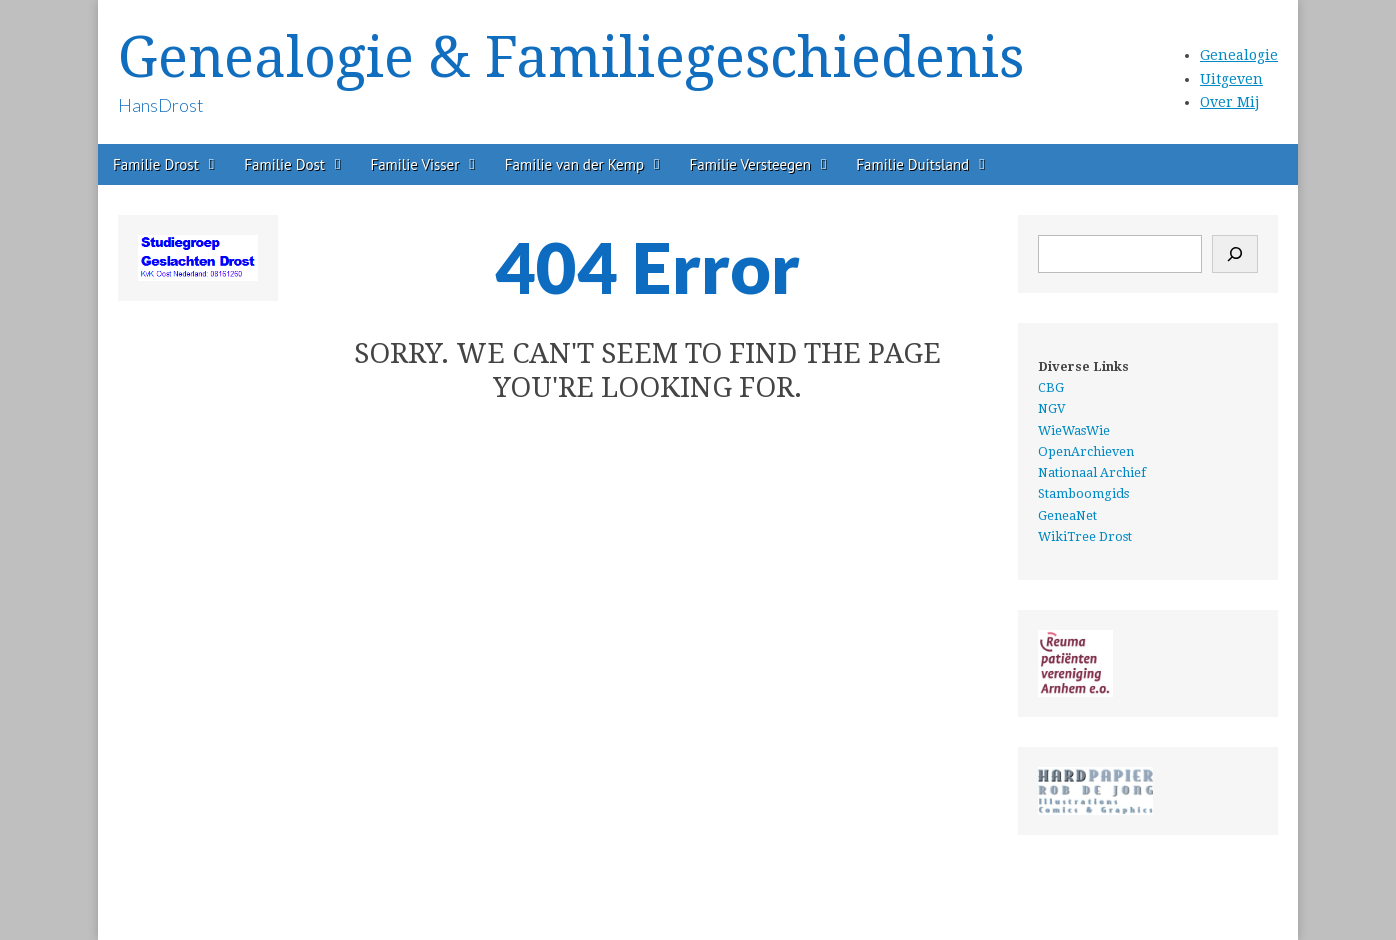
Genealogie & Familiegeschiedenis (571, 57)
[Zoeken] (1235, 254)
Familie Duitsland (912, 164)
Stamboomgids (1083, 493)
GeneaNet (1067, 515)
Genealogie (1239, 55)
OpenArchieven (1086, 451)
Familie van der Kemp (574, 164)
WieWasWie (1074, 430)
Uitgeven (1231, 79)
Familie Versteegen (750, 164)
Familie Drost (156, 164)
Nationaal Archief (1092, 472)
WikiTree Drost (1085, 536)
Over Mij (1229, 102)
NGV (1052, 408)
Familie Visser (414, 164)
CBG (1051, 387)
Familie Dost (284, 164)
